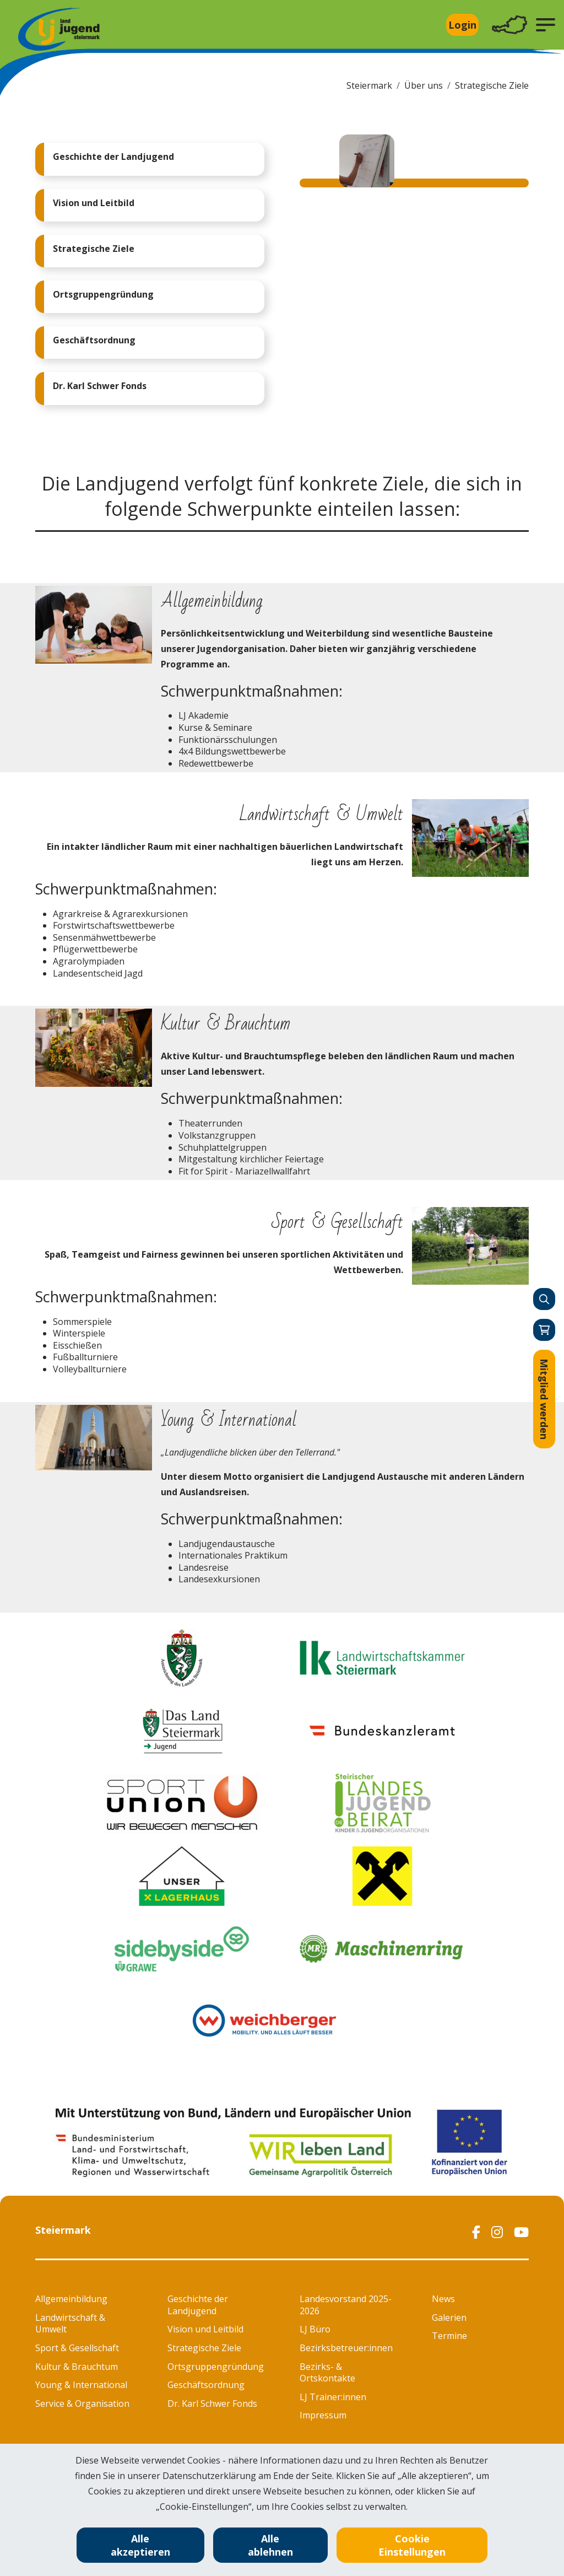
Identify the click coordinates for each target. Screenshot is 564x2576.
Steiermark (369, 85)
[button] (545, 25)
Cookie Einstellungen (412, 2545)
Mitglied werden (544, 1399)
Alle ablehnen (270, 2545)
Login (462, 24)
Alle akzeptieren (140, 2545)
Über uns (423, 85)
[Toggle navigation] (509, 25)
